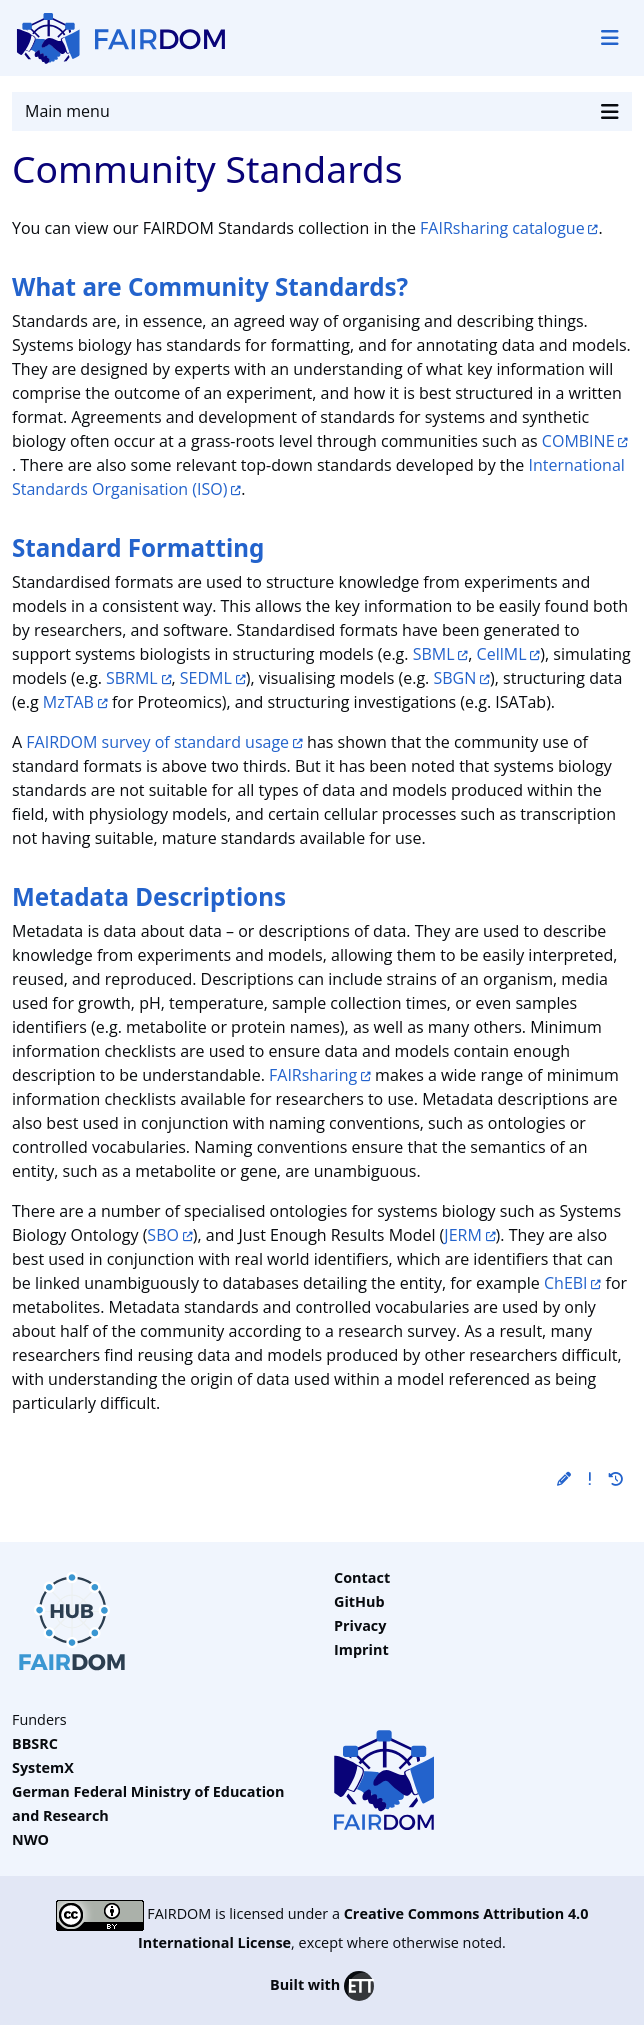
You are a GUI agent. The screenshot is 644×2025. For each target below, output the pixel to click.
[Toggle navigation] (610, 38)
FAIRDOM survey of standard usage (157, 742)
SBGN (454, 678)
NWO (30, 1839)
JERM (462, 1235)
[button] (564, 1478)
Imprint (361, 1649)
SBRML (132, 678)
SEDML (206, 678)
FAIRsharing (313, 1075)
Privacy (360, 1625)
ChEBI (566, 1283)
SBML (434, 654)
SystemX (43, 1767)
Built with (322, 1986)
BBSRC (35, 1743)
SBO (163, 1235)
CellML (502, 654)
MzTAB (68, 702)
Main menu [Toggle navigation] (322, 111)
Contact (362, 1577)
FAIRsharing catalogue (502, 228)
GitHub (359, 1601)
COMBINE (578, 441)
